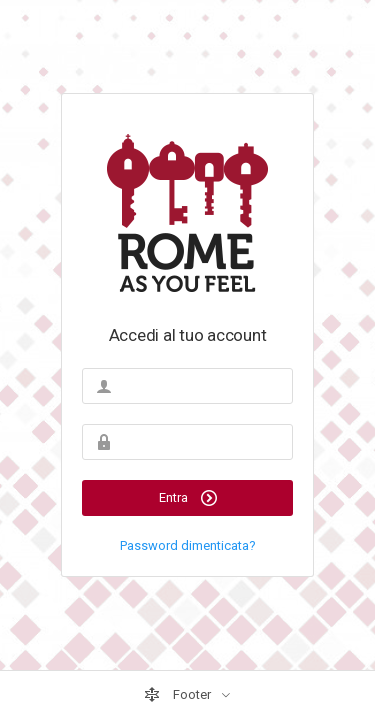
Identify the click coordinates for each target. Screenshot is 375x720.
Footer (179, 695)
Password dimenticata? (188, 545)
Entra (188, 498)
